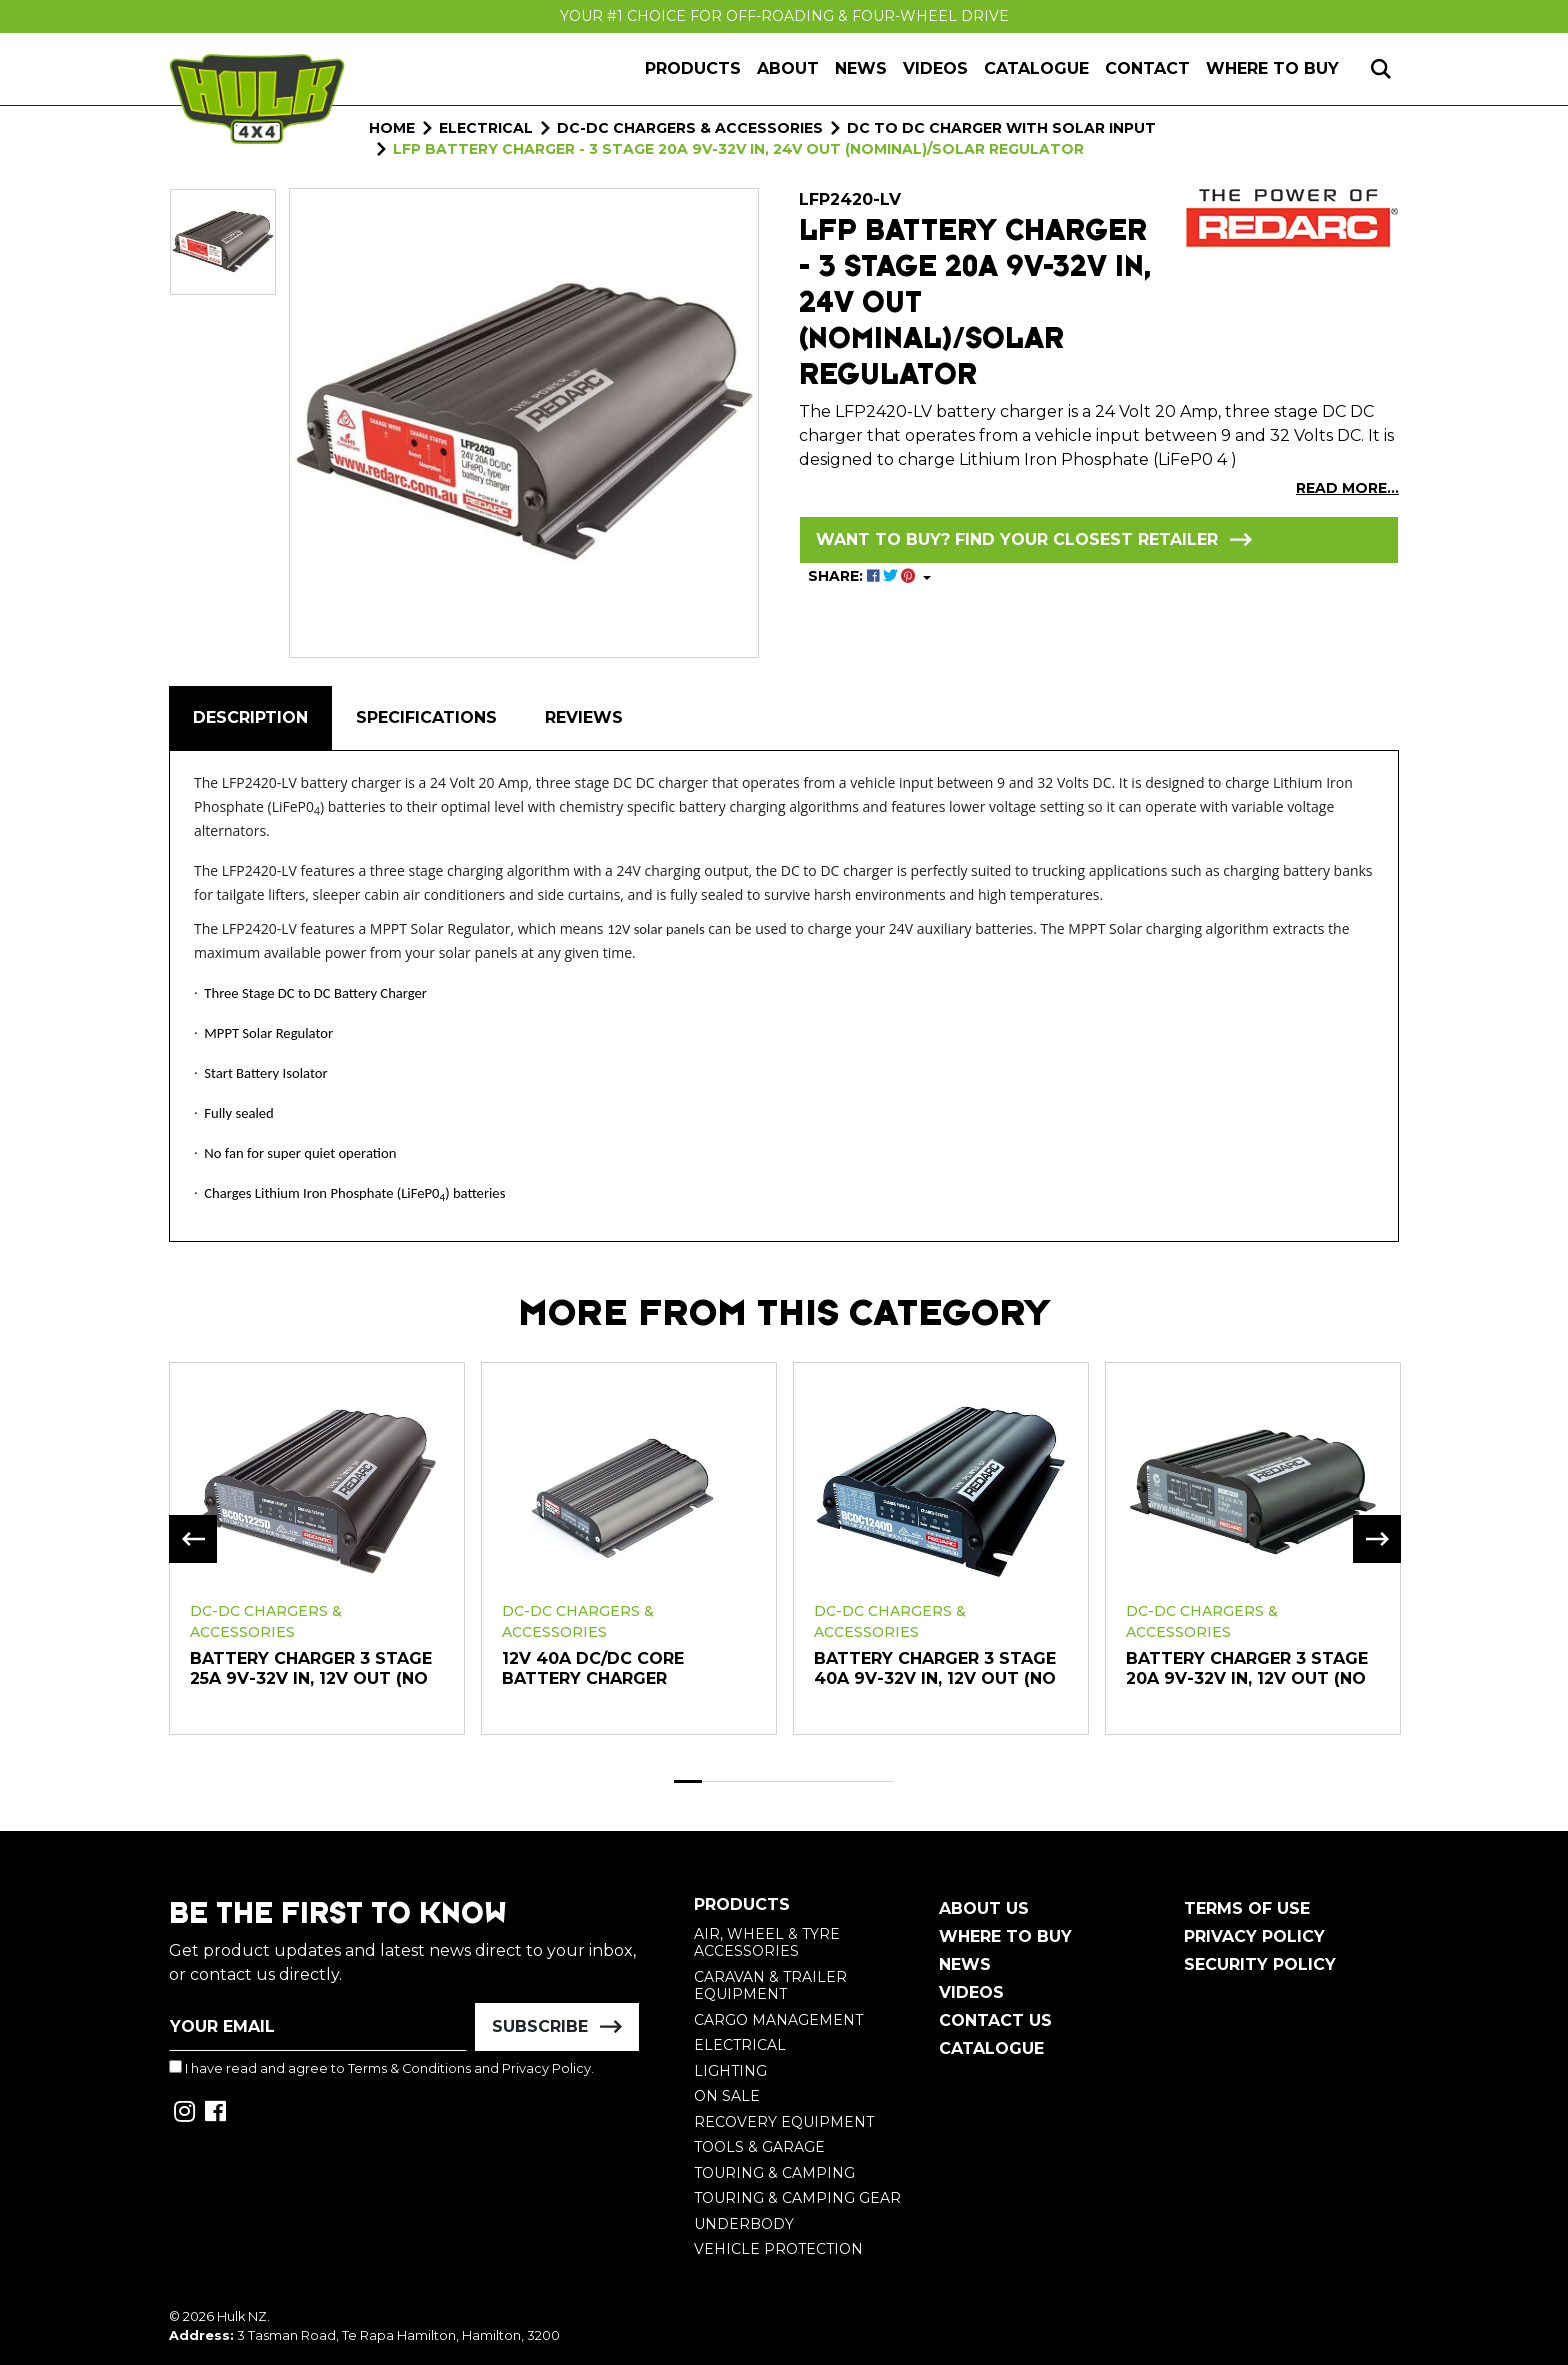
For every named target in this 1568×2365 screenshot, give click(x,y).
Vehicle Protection (778, 2249)
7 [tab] (853, 1781)
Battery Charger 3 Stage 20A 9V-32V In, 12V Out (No (1247, 1668)
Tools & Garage (759, 2147)
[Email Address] (318, 2027)
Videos (935, 68)
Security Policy (1260, 1964)
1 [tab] (688, 1781)
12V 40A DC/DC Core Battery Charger (593, 1668)
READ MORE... (1347, 488)
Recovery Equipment (784, 2122)
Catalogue (1036, 68)
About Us (984, 1908)
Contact (1147, 68)
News (861, 68)
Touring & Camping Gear (797, 2198)
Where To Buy (1005, 1936)
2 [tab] (716, 1781)
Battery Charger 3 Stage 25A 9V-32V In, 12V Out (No (311, 1668)
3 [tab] (743, 1781)
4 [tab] (771, 1781)
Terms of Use (1247, 1908)
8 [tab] (881, 1781)
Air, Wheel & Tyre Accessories (767, 1943)
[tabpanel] (317, 1547)
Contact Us (995, 2020)
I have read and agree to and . (381, 2068)
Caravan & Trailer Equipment (770, 1986)
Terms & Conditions (409, 2068)
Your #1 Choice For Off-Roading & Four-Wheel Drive (784, 16)
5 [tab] (798, 1781)
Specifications (426, 717)
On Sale (727, 2096)
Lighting (730, 2071)
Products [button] (693, 68)
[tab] (250, 718)
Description (250, 717)
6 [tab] (826, 1781)
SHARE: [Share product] (863, 576)
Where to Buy (1272, 68)
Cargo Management (778, 2020)
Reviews (584, 717)
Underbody (744, 2224)
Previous (193, 1539)
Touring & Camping (774, 2173)
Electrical (740, 2045)
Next (1377, 1539)
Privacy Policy (546, 2068)
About (788, 68)
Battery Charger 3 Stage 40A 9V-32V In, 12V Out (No (935, 1668)
